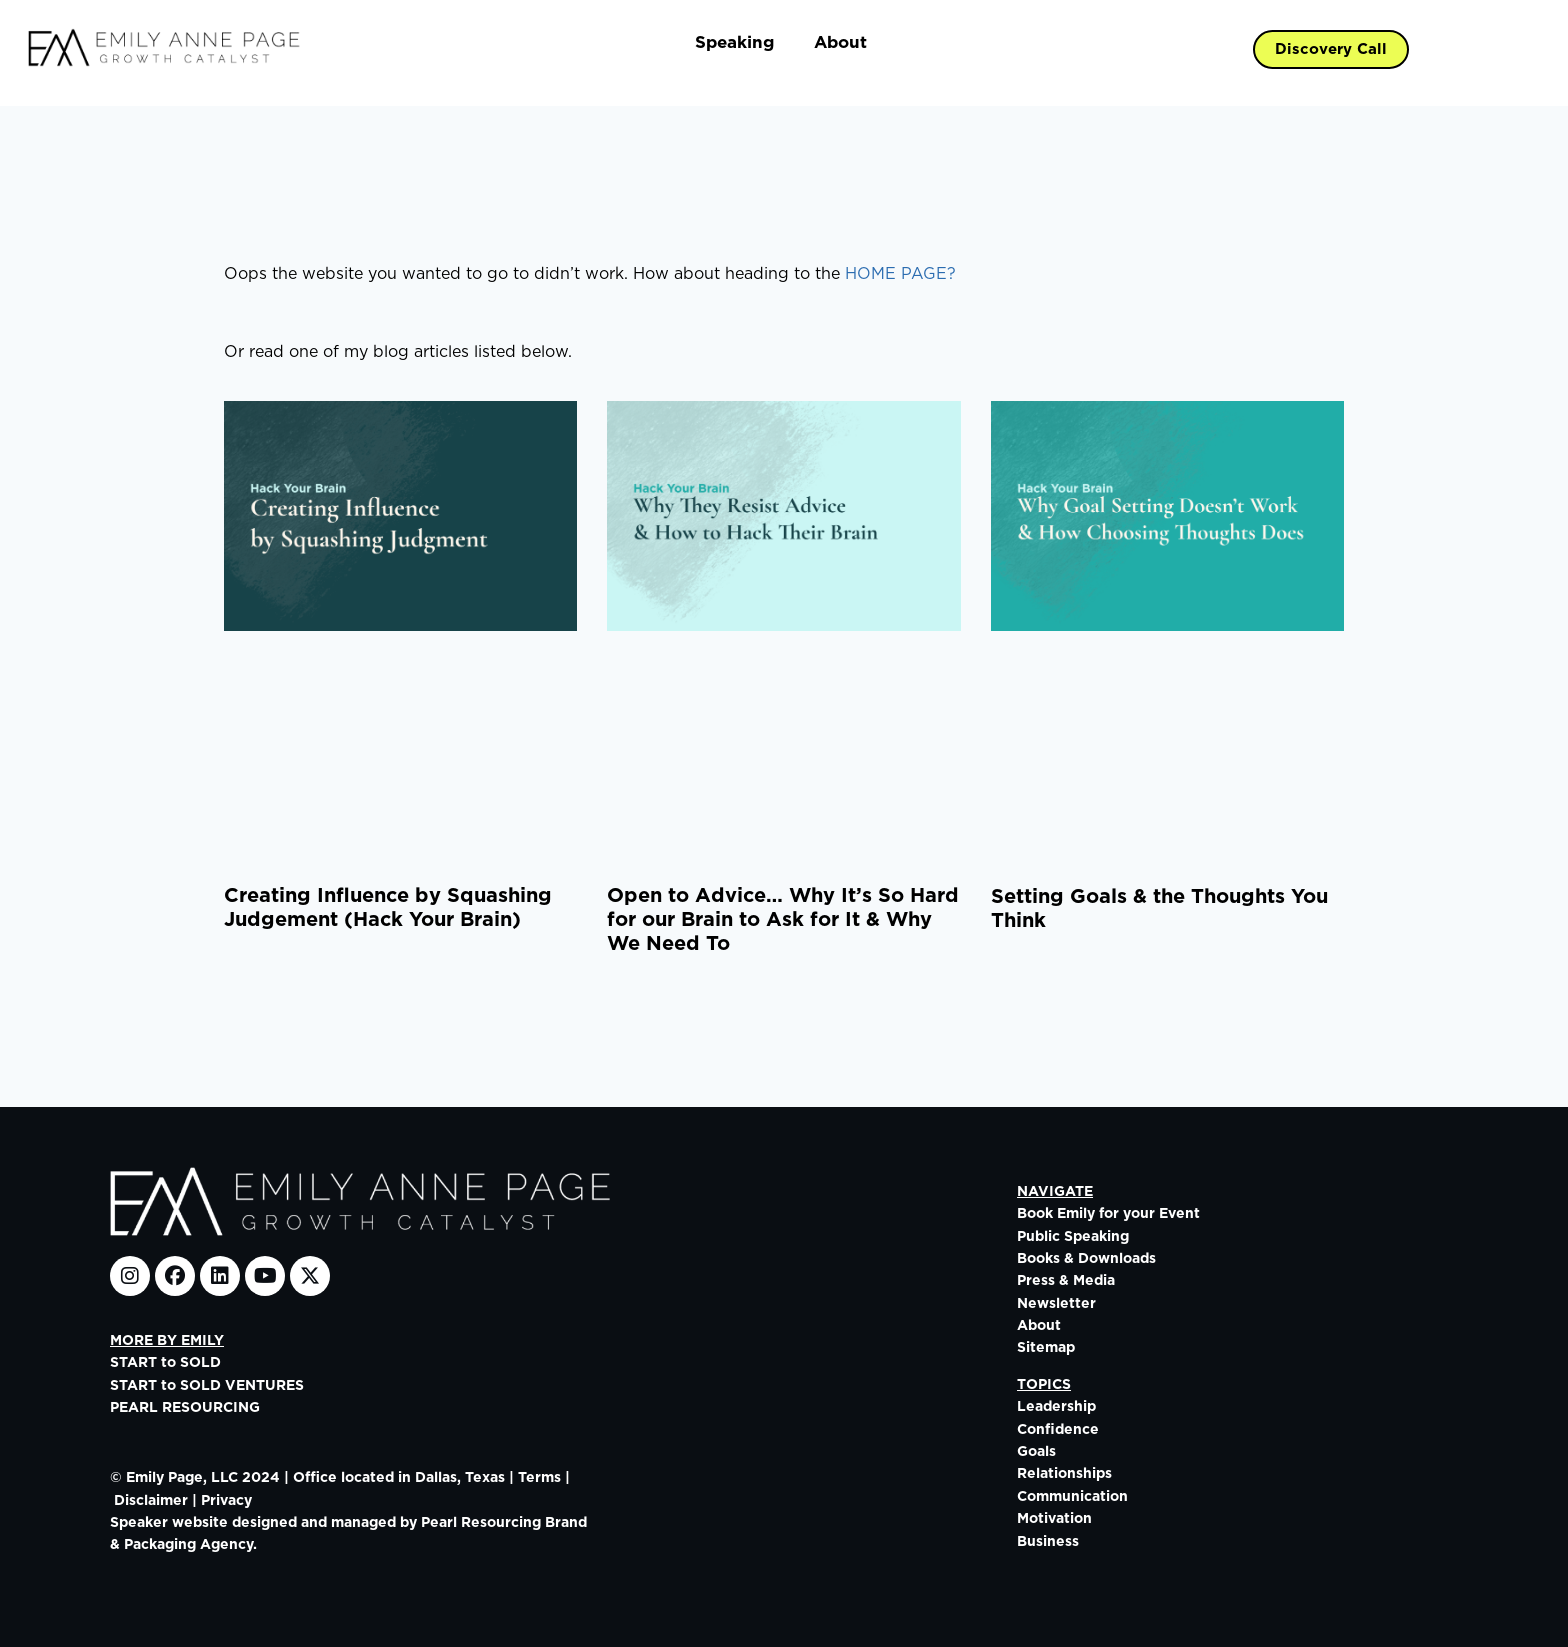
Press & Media (1066, 1281)
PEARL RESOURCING (185, 1408)
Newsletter (1056, 1304)
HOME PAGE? (900, 274)
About (840, 42)
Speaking (734, 42)
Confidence (1058, 1430)
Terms (539, 1478)
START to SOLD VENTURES (207, 1386)
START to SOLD (165, 1363)
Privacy (226, 1501)
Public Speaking (1073, 1237)
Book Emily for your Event (1108, 1214)
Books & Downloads (1086, 1259)
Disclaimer (151, 1501)
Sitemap (1046, 1348)
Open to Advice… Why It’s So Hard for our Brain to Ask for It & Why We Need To (783, 920)
